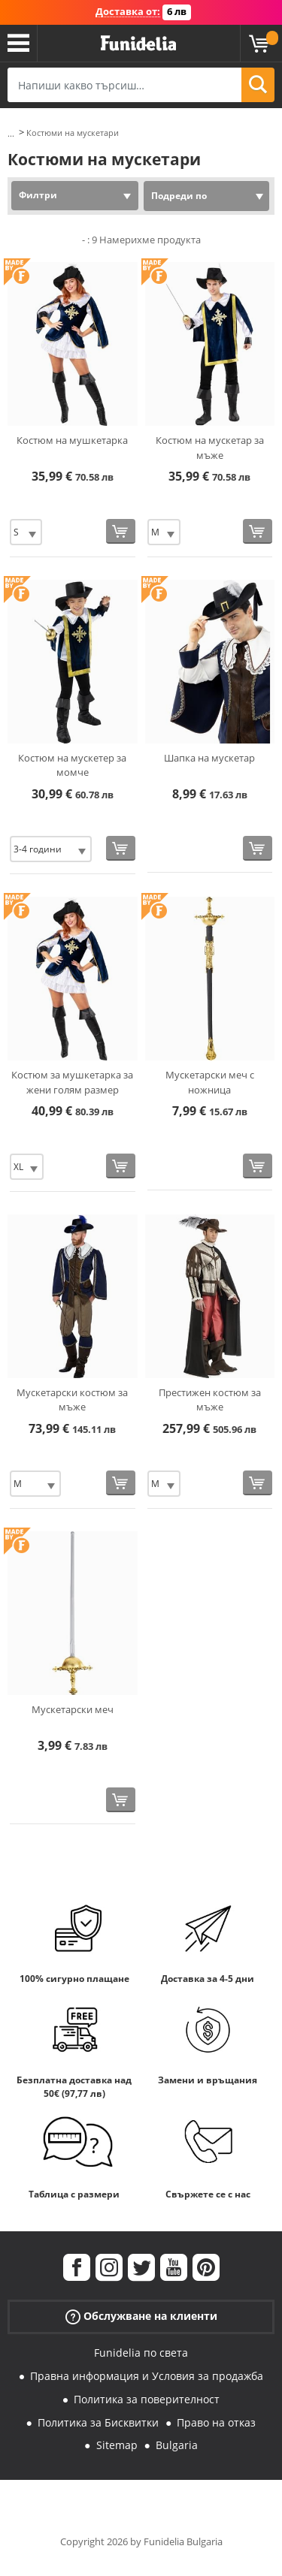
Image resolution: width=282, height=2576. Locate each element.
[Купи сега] (120, 531)
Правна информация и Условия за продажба (146, 2376)
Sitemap (117, 2445)
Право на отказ (216, 2422)
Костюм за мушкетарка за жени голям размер (72, 1082)
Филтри (38, 195)
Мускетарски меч (73, 1709)
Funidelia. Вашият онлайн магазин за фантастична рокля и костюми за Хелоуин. (138, 43)
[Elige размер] (26, 532)
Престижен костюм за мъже (210, 1400)
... (11, 133)
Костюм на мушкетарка (72, 440)
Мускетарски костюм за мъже (72, 1400)
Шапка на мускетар (209, 758)
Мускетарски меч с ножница (209, 1082)
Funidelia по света (141, 2352)
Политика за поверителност (147, 2399)
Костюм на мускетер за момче (72, 765)
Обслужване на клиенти (141, 2316)
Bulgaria (177, 2445)
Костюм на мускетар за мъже (210, 447)
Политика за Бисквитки (98, 2422)
